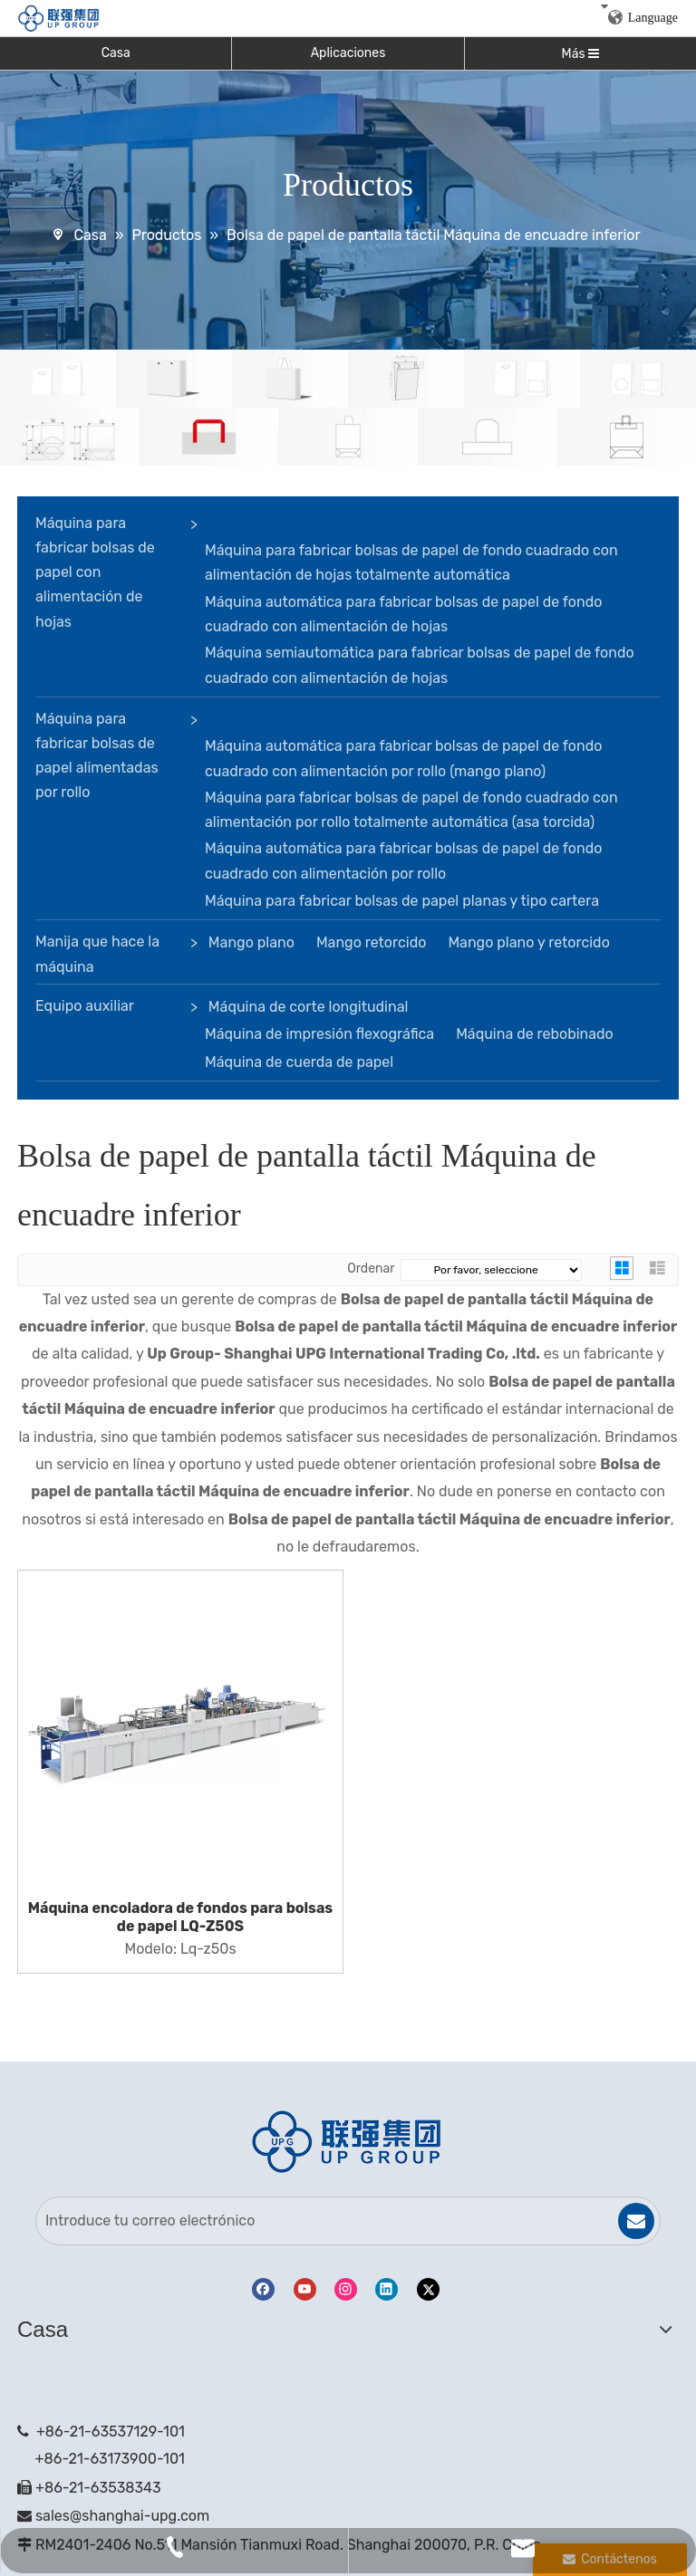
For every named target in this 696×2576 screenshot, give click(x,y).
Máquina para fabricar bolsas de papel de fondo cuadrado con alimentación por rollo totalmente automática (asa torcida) (411, 810)
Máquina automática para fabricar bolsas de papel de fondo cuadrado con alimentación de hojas (403, 614)
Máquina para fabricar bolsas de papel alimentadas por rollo (97, 756)
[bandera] (348, 408)
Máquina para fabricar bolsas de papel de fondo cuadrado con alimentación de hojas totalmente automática (411, 562)
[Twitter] (428, 2289)
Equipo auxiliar (84, 1005)
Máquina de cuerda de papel (299, 1062)
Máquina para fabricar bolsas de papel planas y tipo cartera (402, 900)
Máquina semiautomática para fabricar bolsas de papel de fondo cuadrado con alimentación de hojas (419, 665)
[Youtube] (305, 2289)
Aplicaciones (348, 53)
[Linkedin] (386, 2289)
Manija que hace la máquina (97, 954)
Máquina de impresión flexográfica (319, 1034)
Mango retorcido (371, 942)
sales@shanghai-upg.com (122, 2515)
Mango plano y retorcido (528, 942)
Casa (116, 53)
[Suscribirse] (636, 2221)
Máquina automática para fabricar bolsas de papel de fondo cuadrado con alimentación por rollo (403, 860)
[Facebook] (263, 2289)
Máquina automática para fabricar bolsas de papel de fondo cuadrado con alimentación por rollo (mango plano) (403, 758)
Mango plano (251, 942)
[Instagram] (345, 2289)
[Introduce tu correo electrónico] (316, 2220)
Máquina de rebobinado (535, 1034)
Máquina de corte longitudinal (308, 1006)
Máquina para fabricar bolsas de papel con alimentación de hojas (95, 572)
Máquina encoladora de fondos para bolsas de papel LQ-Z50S (180, 1917)
